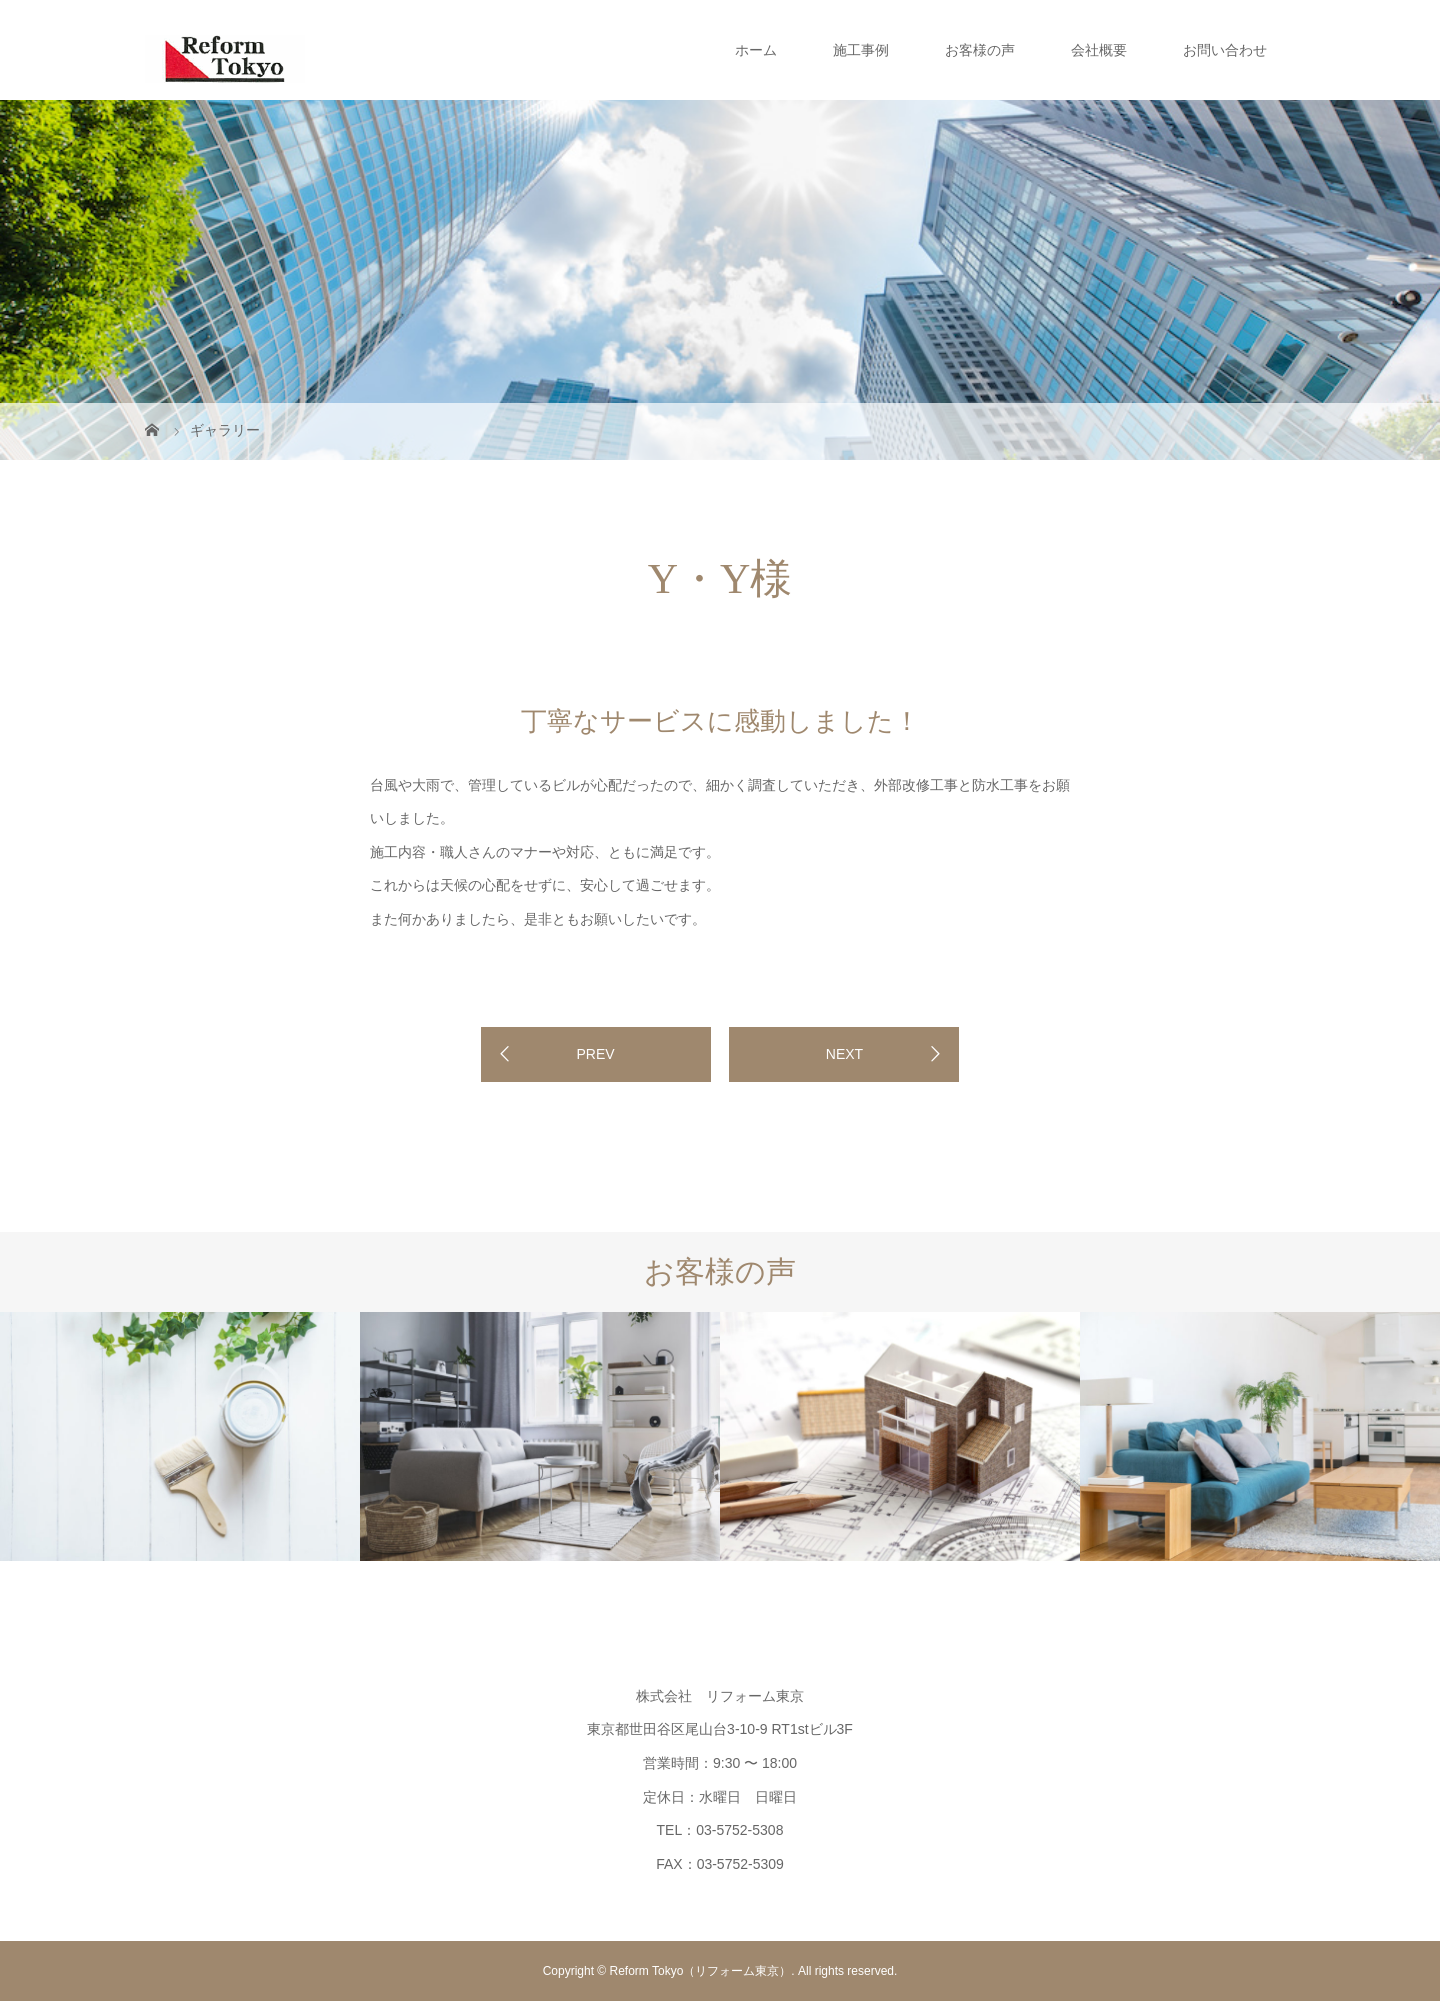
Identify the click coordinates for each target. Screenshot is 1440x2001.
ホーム (756, 50)
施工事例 (861, 50)
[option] (180, 1436)
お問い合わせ (1225, 50)
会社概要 (1099, 50)
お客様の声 (980, 50)
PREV (595, 1054)
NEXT (844, 1054)
